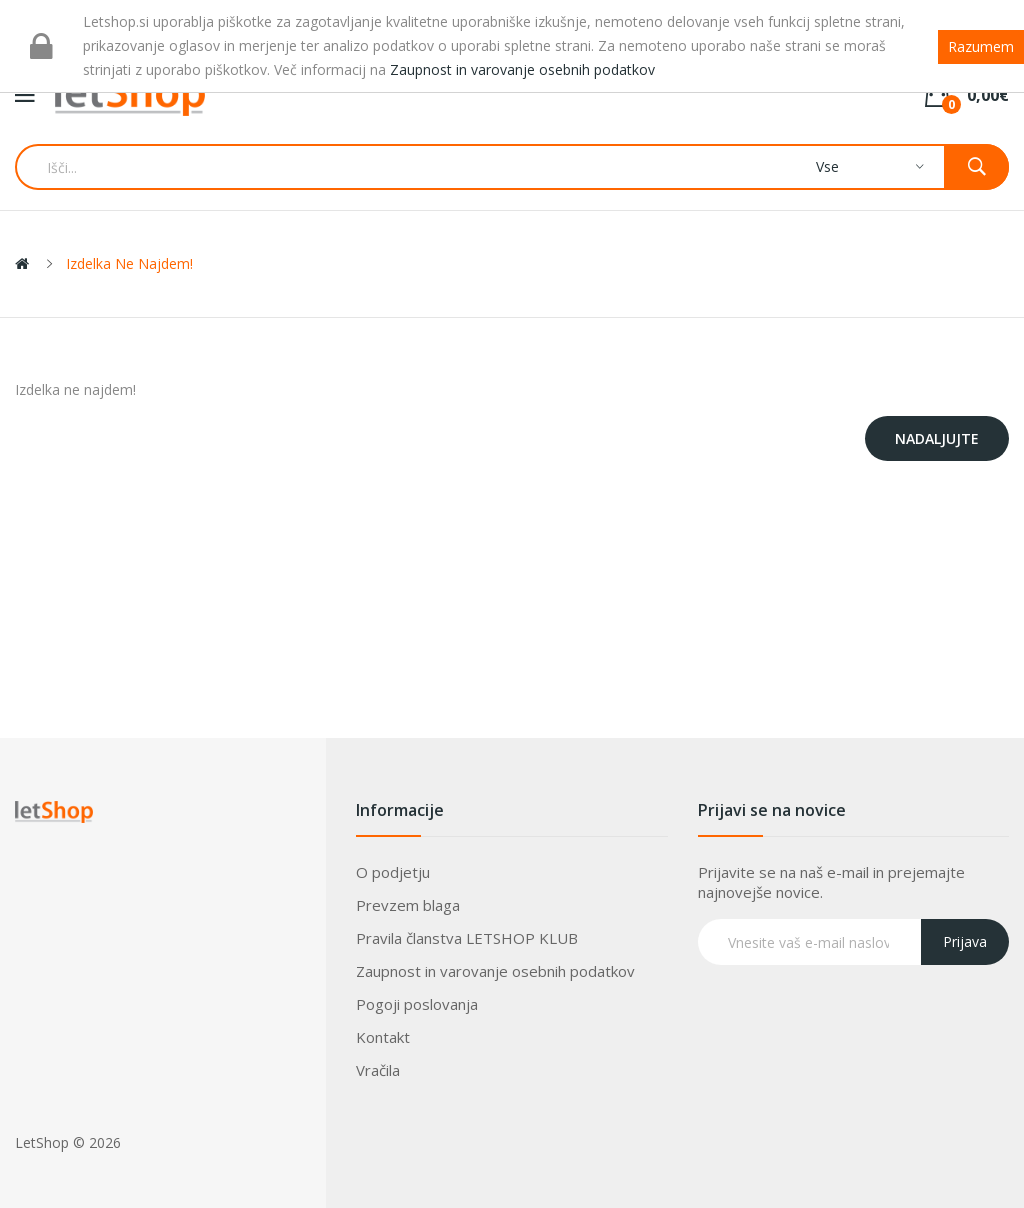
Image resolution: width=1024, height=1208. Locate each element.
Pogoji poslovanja (417, 1004)
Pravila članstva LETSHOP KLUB (467, 938)
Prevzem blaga (408, 905)
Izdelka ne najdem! (129, 263)
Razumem (981, 46)
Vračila (378, 1070)
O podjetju (393, 872)
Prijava (965, 941)
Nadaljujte (937, 438)
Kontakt (383, 1037)
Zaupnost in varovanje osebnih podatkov (495, 971)
